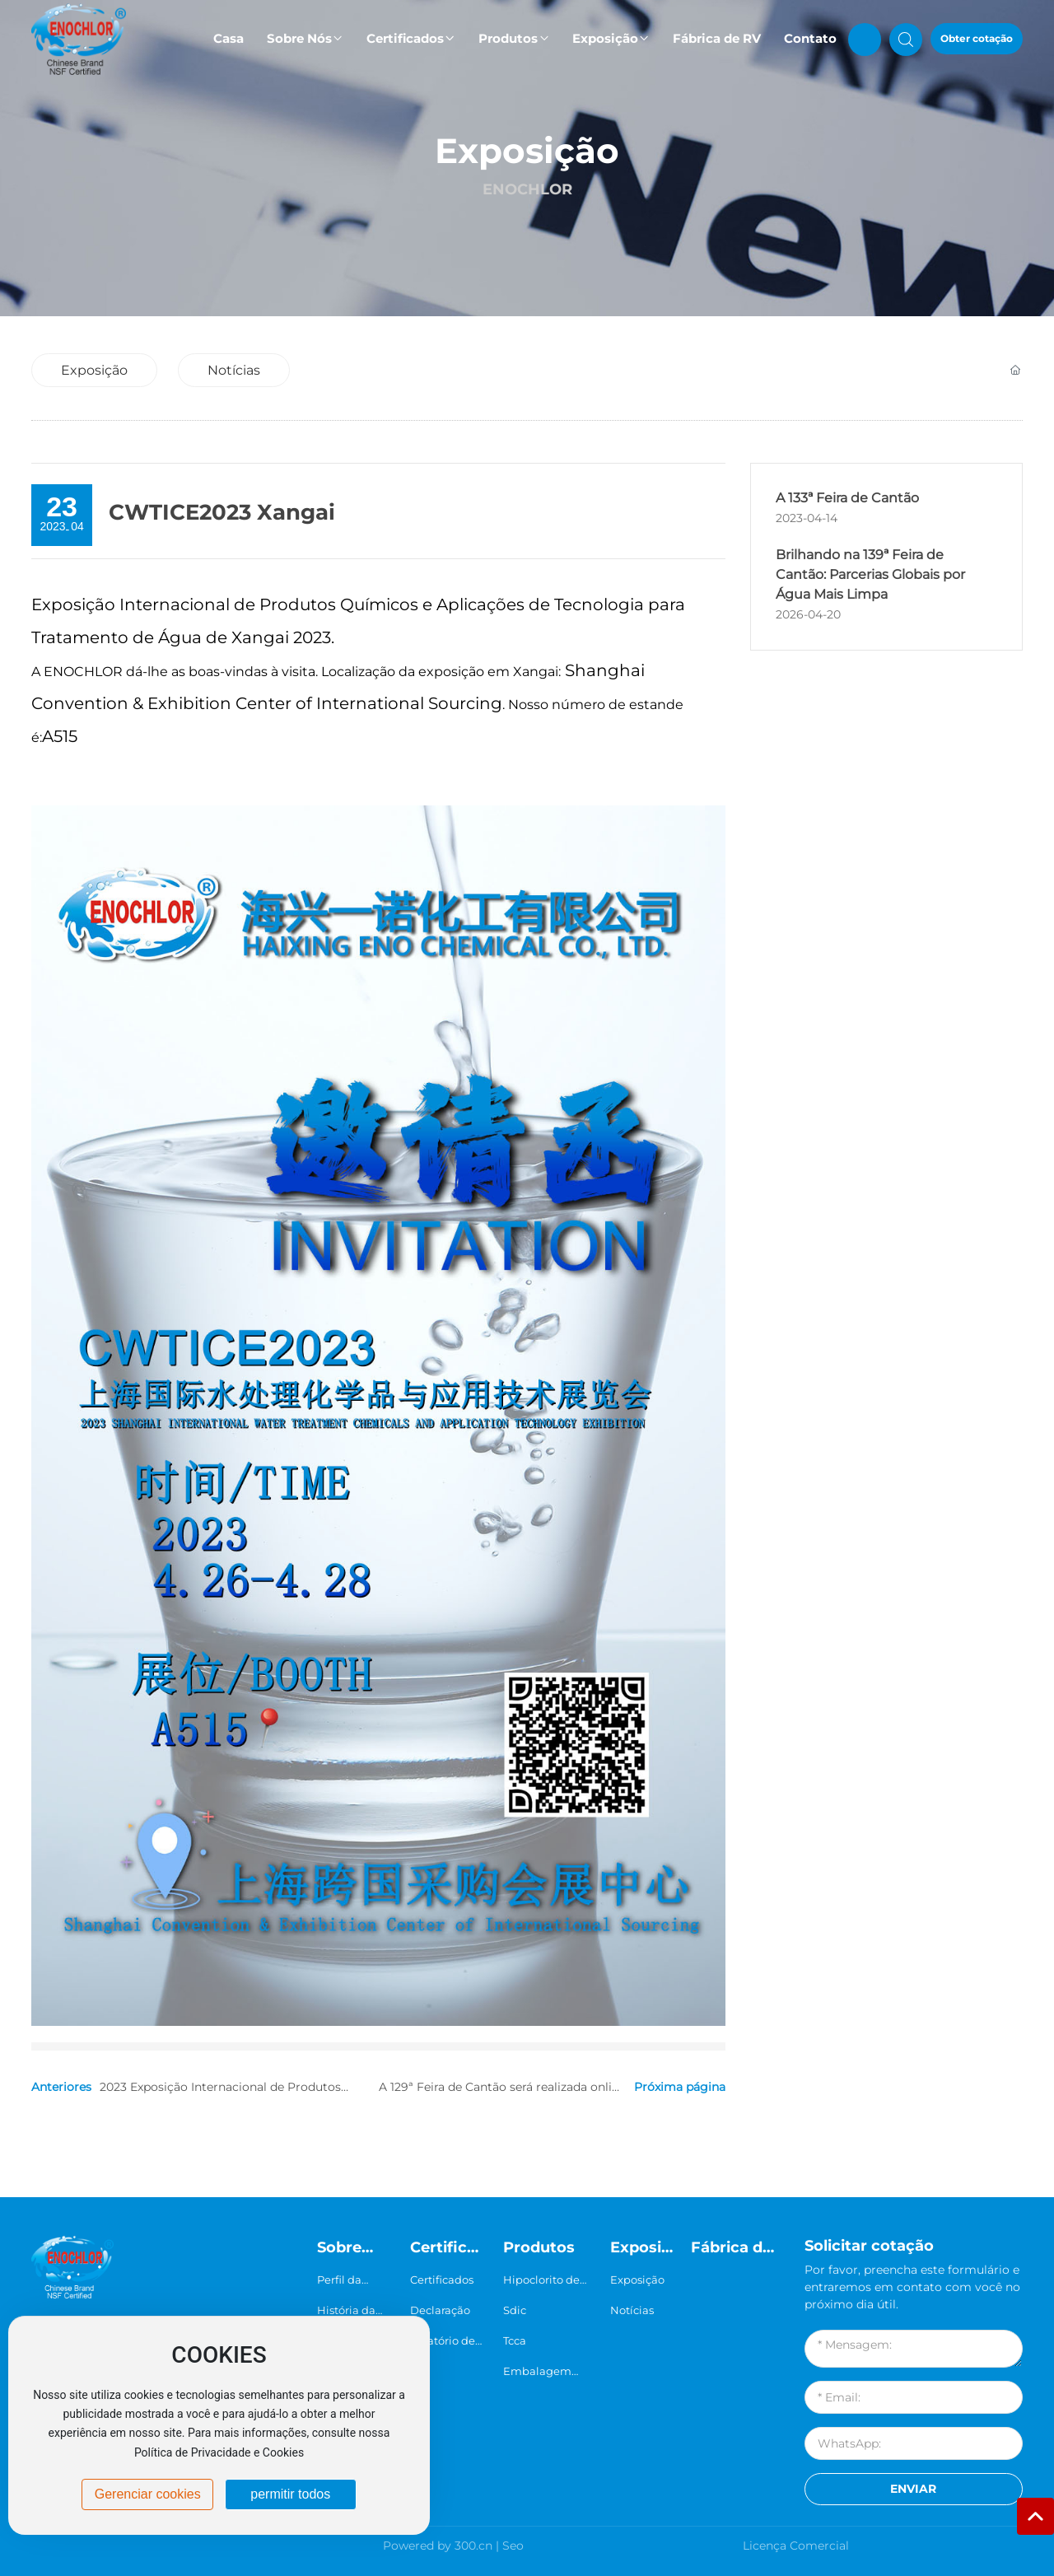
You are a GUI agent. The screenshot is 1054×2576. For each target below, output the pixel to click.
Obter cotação (976, 38)
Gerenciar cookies (148, 2494)
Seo (513, 2545)
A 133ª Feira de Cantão (847, 498)
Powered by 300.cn (437, 2545)
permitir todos (290, 2494)
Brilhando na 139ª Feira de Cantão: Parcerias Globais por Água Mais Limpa (870, 574)
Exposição (527, 150)
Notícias (234, 370)
